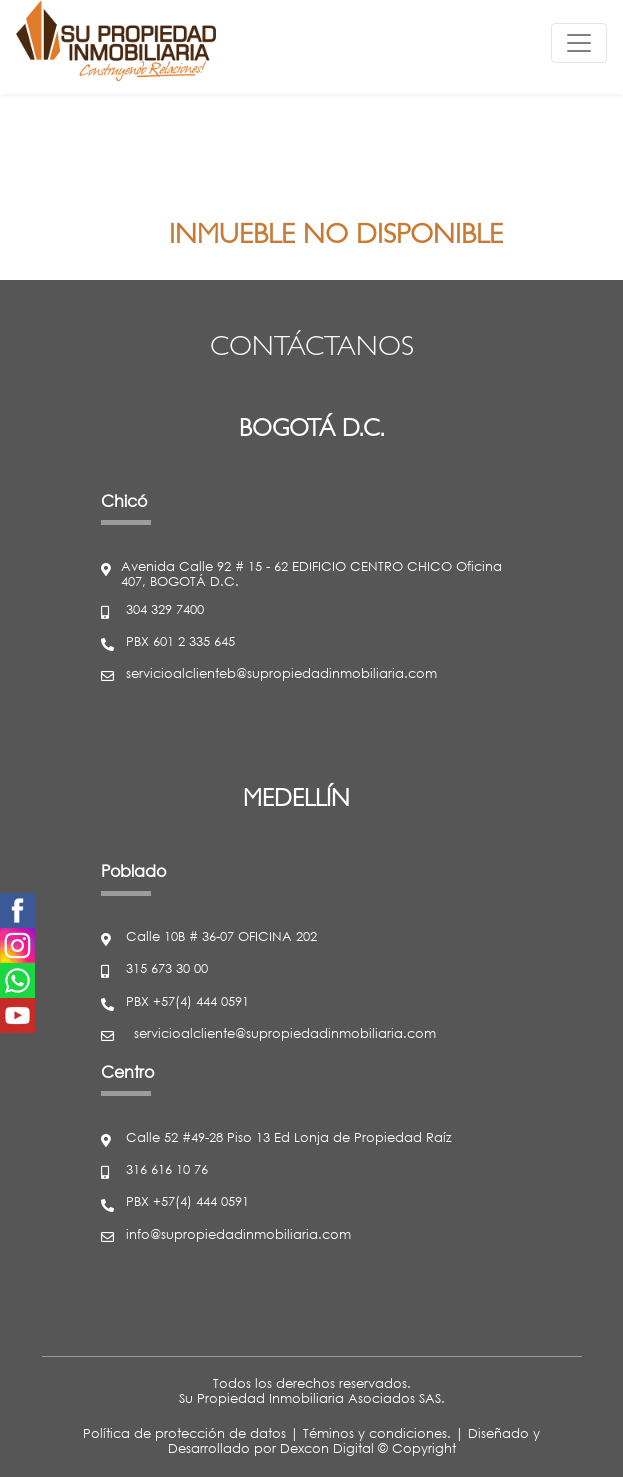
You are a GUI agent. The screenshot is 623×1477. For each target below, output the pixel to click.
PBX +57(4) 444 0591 (187, 1002)
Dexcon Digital (327, 1448)
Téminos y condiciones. (377, 1433)
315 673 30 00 (167, 969)
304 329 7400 (165, 610)
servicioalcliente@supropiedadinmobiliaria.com (285, 1034)
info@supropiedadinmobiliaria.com (238, 1235)
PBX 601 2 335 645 (180, 642)
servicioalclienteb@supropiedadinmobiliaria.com (281, 674)
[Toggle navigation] (579, 43)
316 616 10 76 (167, 1170)
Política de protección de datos (184, 1433)
